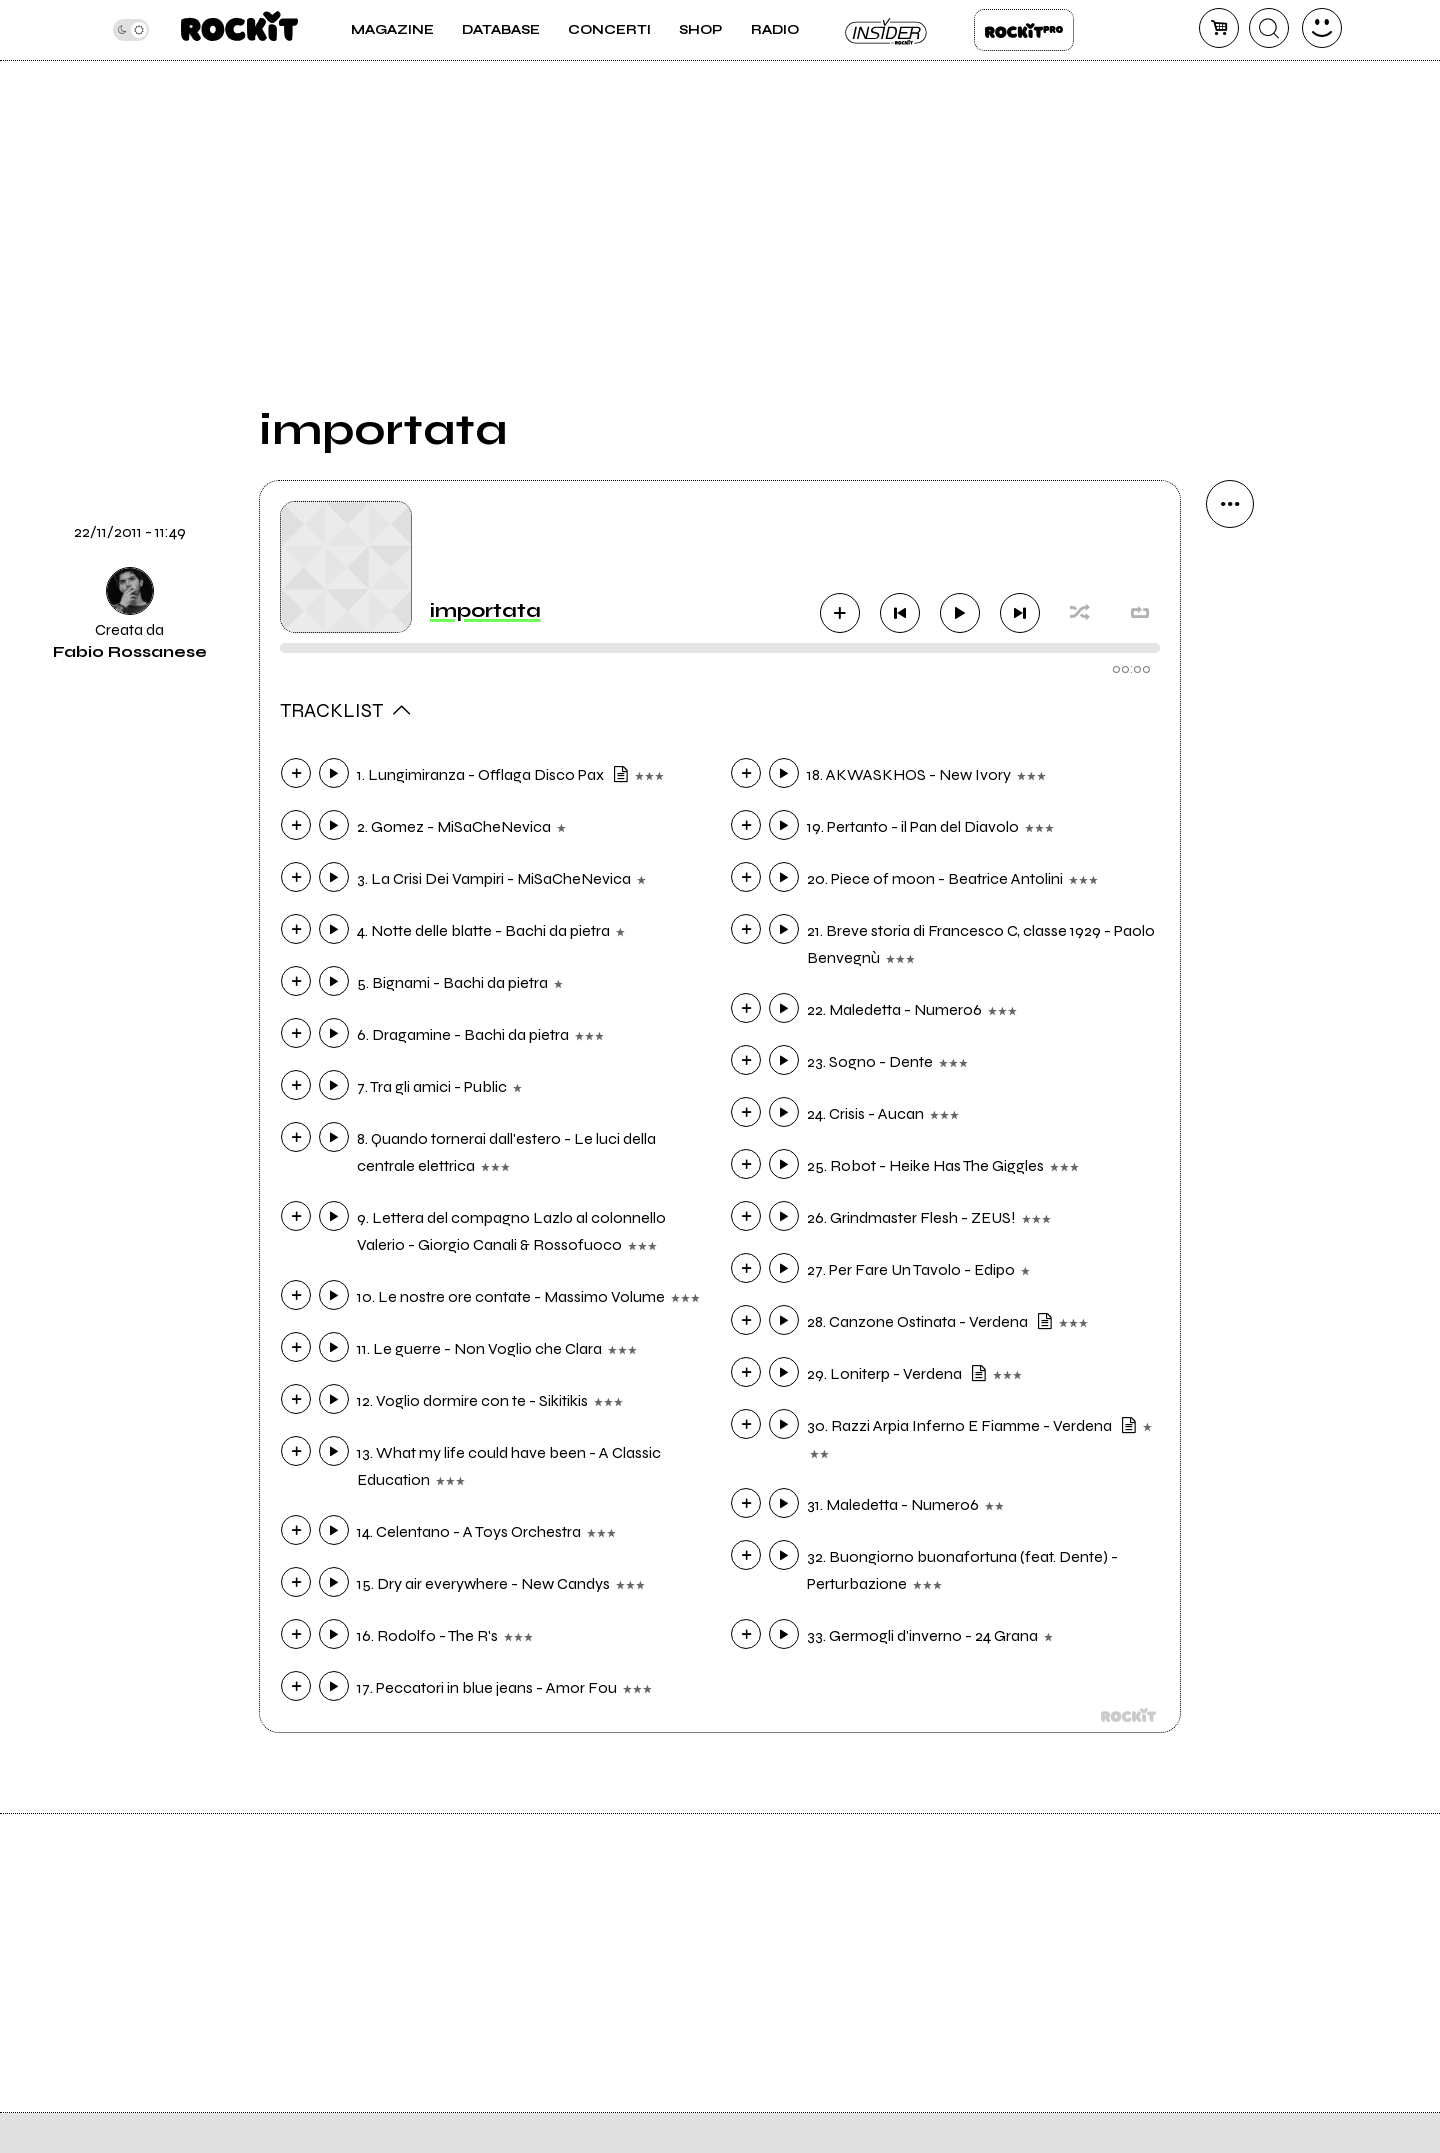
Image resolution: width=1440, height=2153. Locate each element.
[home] (239, 30)
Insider (887, 30)
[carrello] (1219, 28)
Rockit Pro (1024, 30)
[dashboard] (1322, 28)
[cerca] (1269, 28)
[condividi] (1230, 504)
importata (485, 610)
